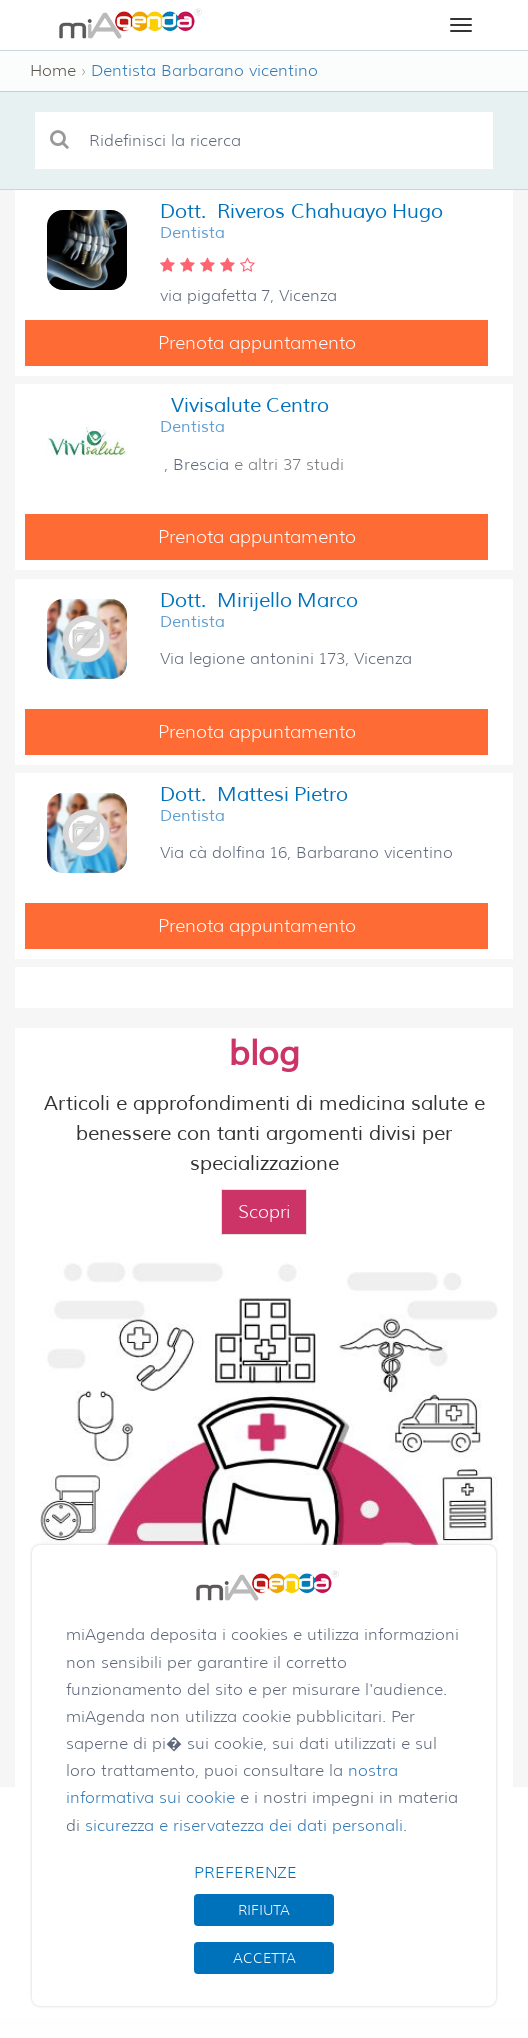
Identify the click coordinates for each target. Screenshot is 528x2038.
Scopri (264, 1212)
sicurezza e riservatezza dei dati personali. (246, 1825)
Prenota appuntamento (257, 343)
